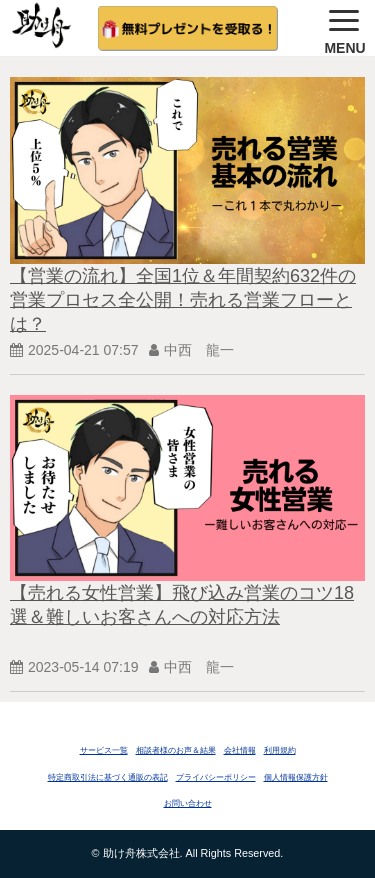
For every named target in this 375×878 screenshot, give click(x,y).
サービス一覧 (104, 750)
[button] (345, 28)
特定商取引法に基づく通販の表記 (108, 777)
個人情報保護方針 (296, 777)
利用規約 (280, 750)
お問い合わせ (188, 803)
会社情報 (240, 750)
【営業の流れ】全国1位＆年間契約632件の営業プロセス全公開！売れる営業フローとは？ (183, 300)
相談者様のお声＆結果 (176, 750)
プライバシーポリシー (216, 777)
